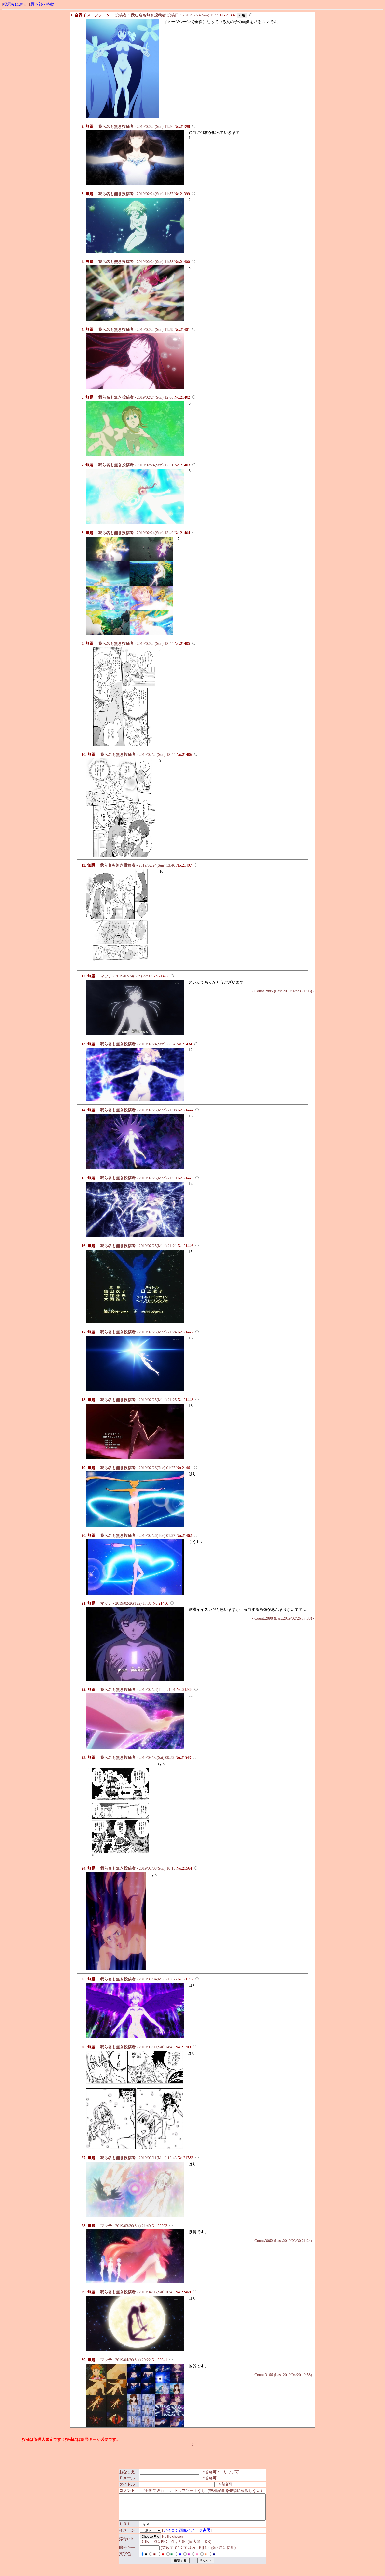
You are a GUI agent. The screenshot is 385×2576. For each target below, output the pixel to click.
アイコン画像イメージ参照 (180, 2535)
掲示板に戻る (15, 4)
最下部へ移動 (42, 4)
